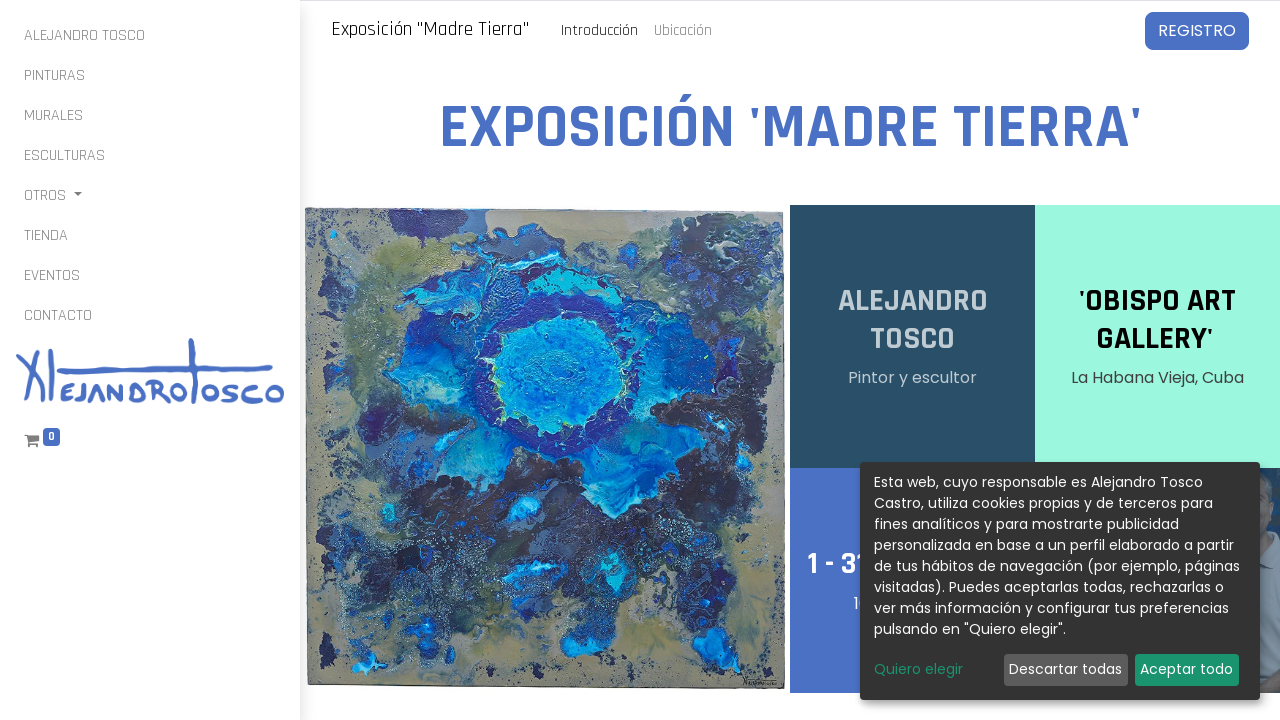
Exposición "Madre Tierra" (430, 29)
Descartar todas (1065, 669)
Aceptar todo (1186, 669)
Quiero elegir (918, 669)
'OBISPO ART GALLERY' (1157, 320)
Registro (1197, 30)
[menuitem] (84, 36)
